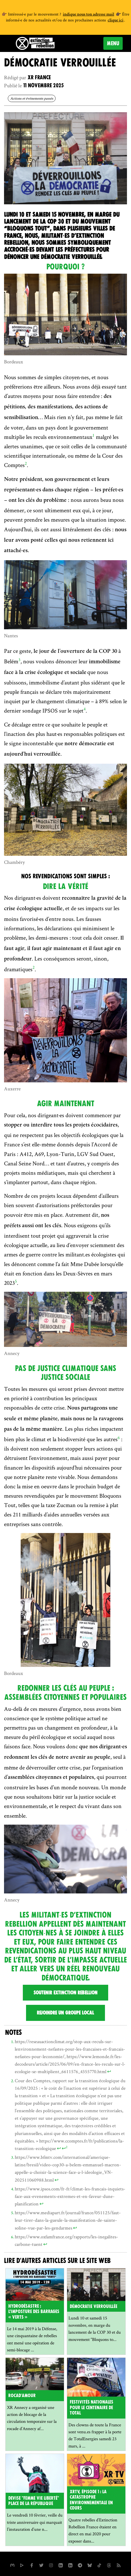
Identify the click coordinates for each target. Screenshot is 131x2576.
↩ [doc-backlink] (109, 2071)
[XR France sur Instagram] (80, 2565)
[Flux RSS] (118, 2565)
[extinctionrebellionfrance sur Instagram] (51, 2565)
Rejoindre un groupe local (65, 2013)
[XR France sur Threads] (109, 2565)
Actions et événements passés (31, 98)
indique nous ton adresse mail (88, 15)
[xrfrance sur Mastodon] (12, 2565)
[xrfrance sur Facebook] (31, 2565)
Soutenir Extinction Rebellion (65, 1992)
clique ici (115, 20)
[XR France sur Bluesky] (89, 2565)
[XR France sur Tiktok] (99, 2565)
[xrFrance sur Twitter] (41, 2565)
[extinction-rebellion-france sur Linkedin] (70, 2565)
